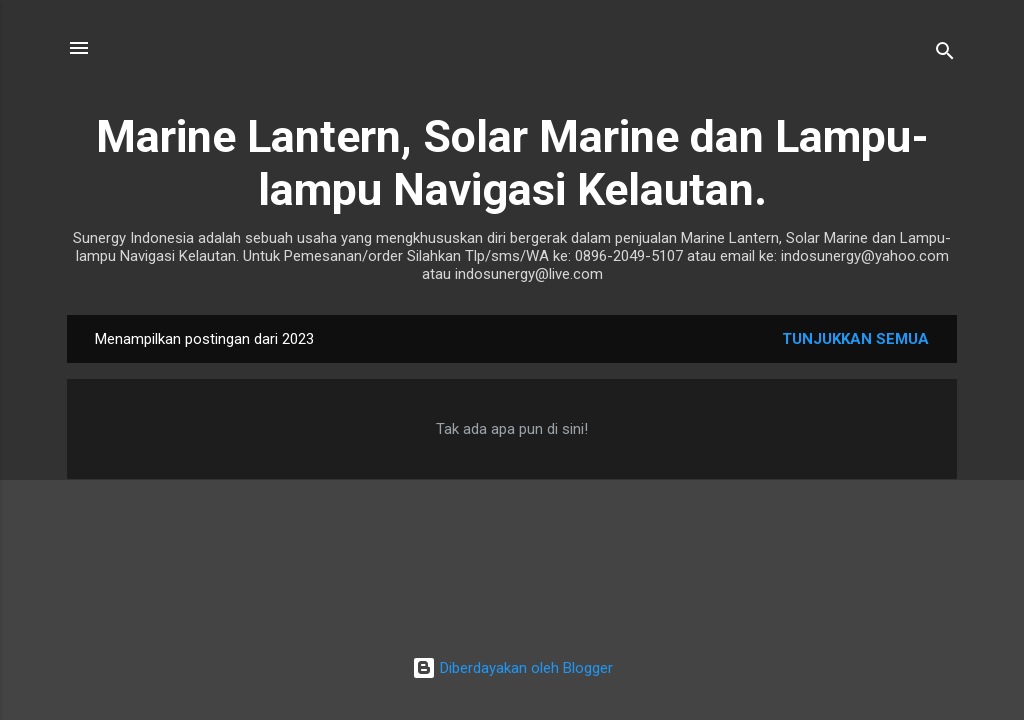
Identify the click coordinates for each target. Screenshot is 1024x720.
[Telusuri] (945, 54)
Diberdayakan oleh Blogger (512, 668)
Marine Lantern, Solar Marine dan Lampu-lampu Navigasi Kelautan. (512, 163)
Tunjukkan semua (855, 339)
